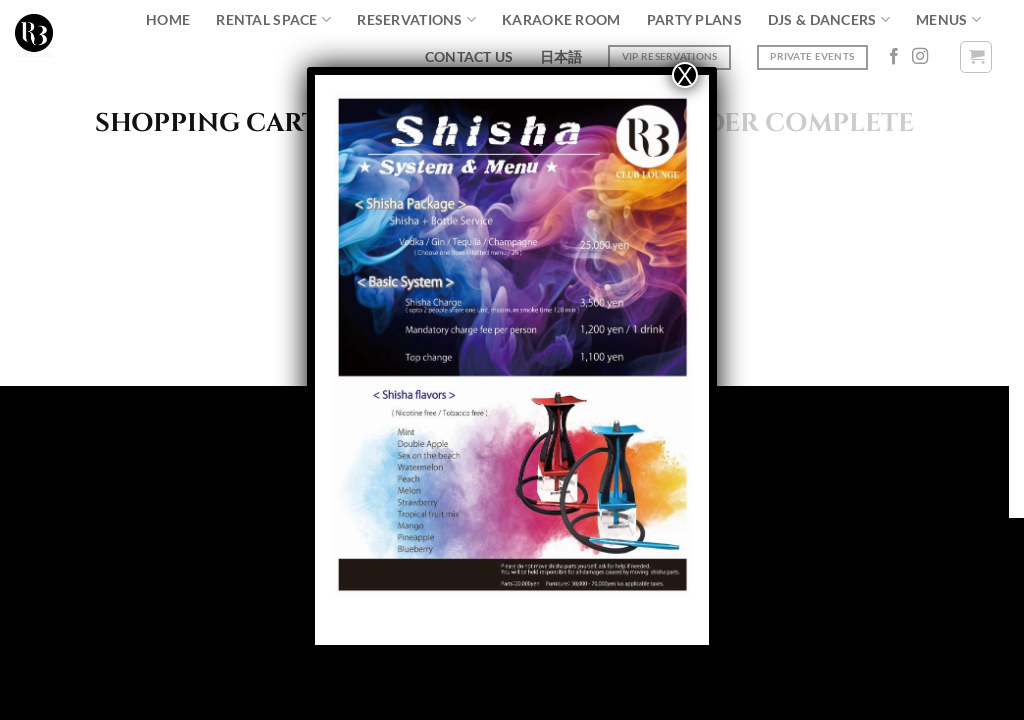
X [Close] (685, 75)
